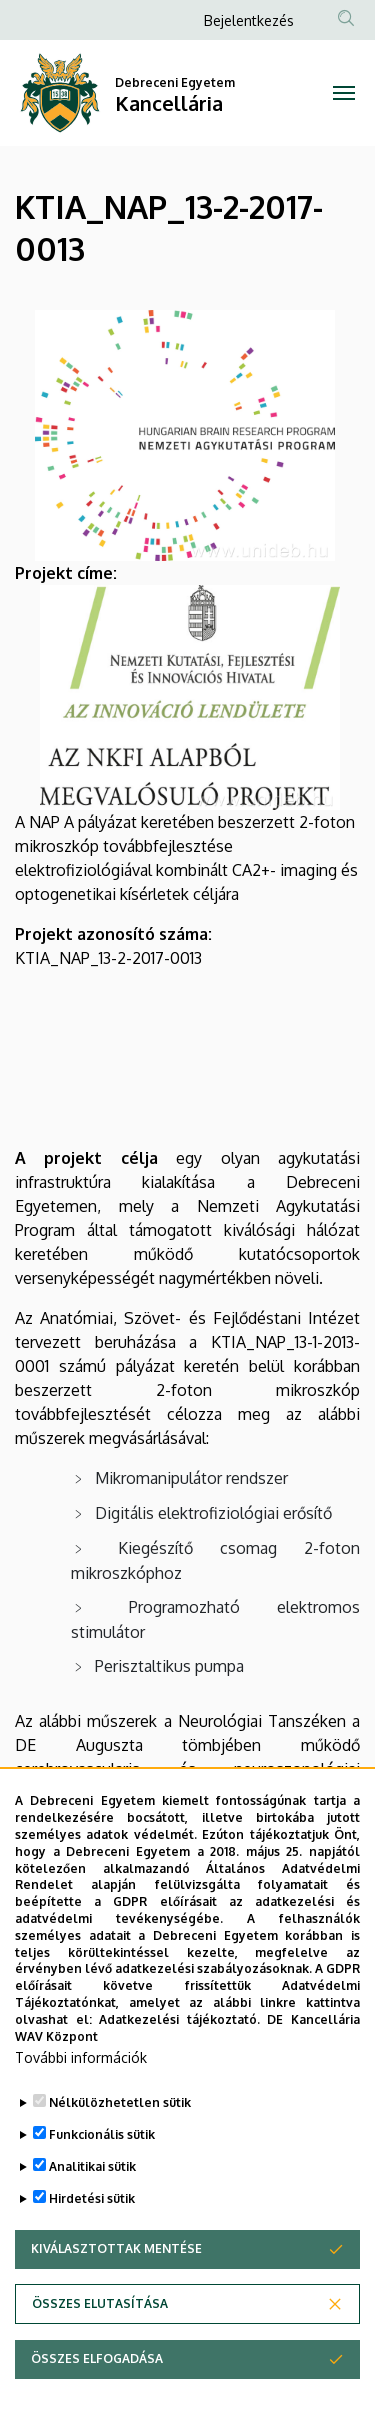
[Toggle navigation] (344, 93)
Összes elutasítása (100, 2354)
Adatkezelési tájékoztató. (179, 2069)
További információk (81, 2108)
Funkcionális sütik (102, 2185)
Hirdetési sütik (92, 2249)
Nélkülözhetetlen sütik (120, 2153)
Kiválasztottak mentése (116, 2299)
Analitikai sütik (92, 2217)
